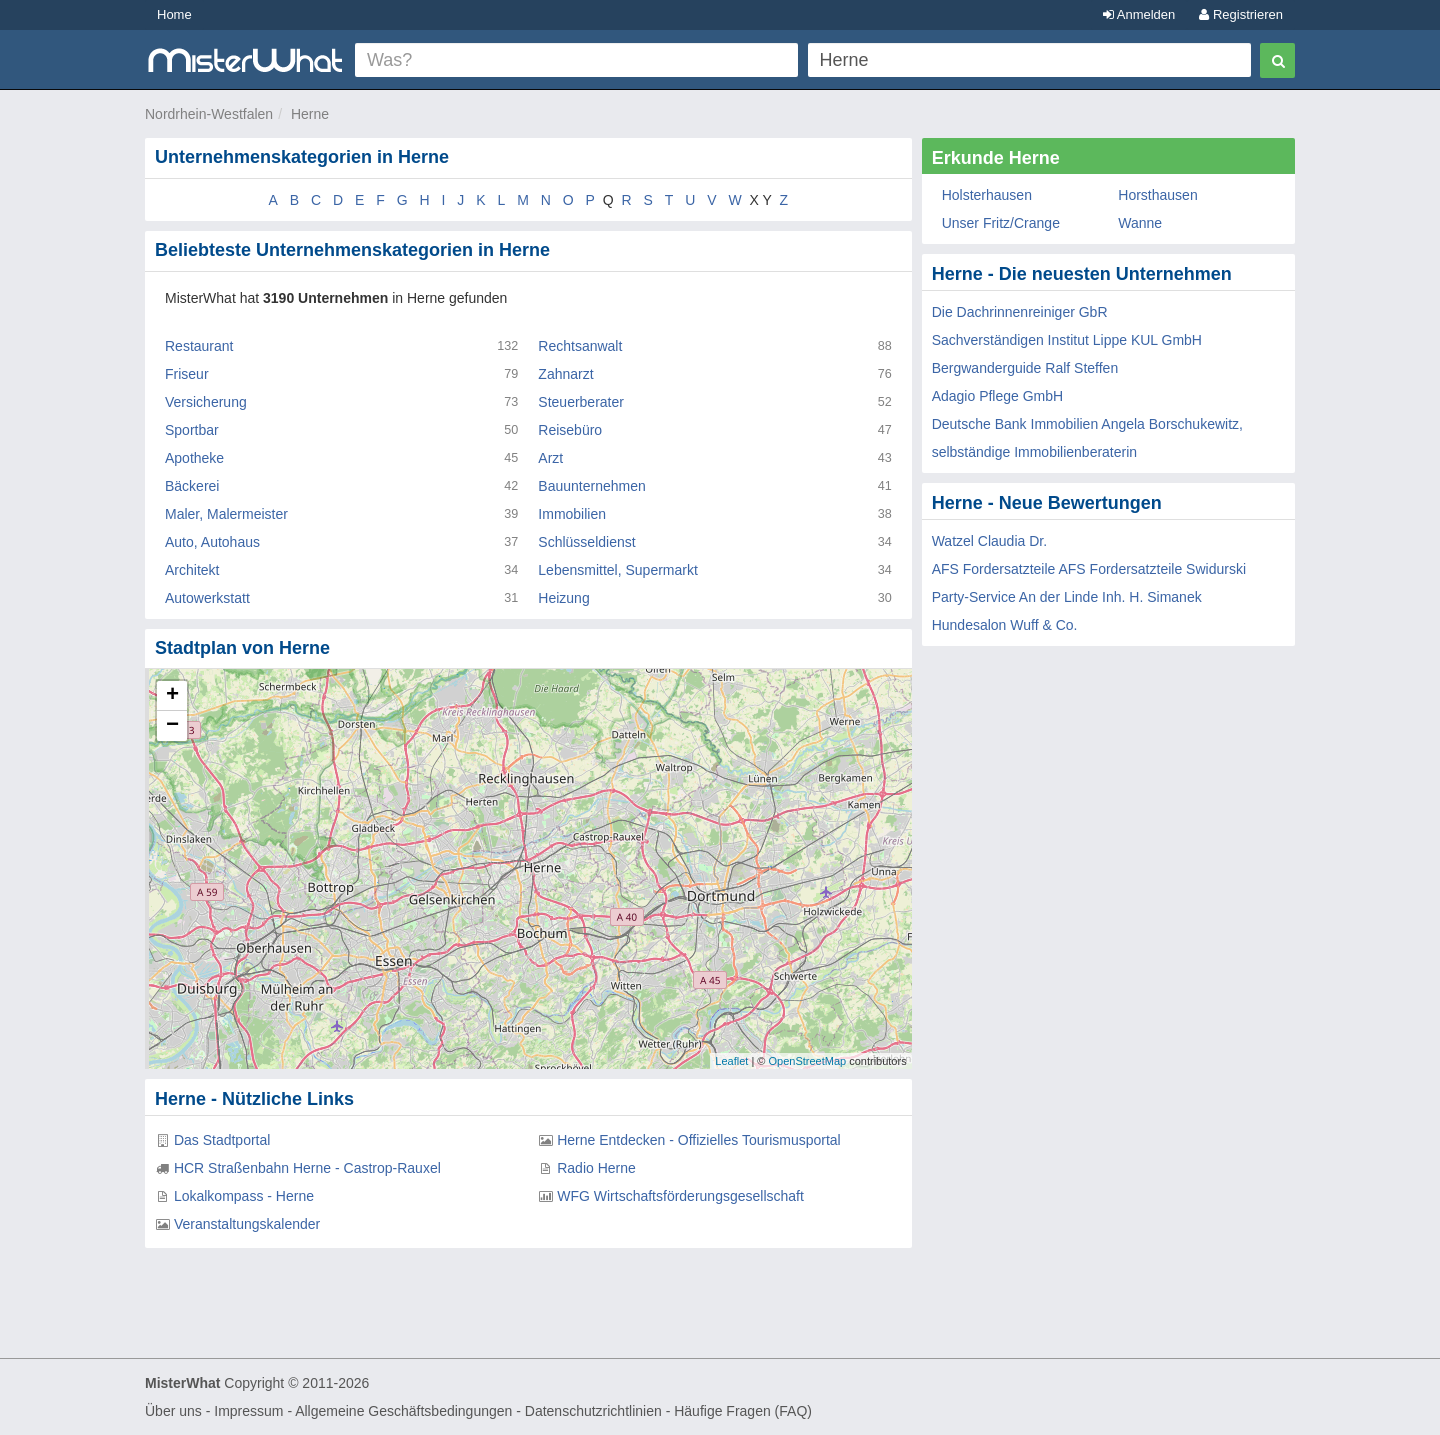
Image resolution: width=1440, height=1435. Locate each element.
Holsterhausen (987, 195)
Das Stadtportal (222, 1140)
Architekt (192, 570)
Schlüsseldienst (586, 542)
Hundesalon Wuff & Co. (1005, 625)
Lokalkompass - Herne (244, 1196)
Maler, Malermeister (226, 514)
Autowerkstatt (207, 598)
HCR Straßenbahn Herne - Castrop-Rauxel (307, 1168)
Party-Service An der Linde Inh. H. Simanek (1067, 597)
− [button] (172, 726)
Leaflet (731, 1061)
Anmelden (1139, 14)
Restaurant (199, 346)
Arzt (550, 458)
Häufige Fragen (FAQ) (743, 1411)
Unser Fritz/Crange (1001, 223)
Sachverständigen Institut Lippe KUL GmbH (1067, 340)
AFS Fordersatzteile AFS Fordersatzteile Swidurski (1089, 569)
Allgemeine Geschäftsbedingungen (403, 1411)
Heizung (563, 598)
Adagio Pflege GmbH (998, 396)
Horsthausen (1157, 195)
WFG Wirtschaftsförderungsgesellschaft (680, 1196)
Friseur (187, 374)
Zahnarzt (565, 374)
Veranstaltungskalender (247, 1224)
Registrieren (1241, 14)
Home (174, 14)
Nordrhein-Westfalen (209, 114)
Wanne (1140, 223)
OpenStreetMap (807, 1061)
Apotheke (194, 458)
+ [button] (172, 696)
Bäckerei (192, 486)
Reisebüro (570, 430)
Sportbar (192, 430)
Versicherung (206, 402)
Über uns (173, 1411)
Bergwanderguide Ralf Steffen (1025, 368)
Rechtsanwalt (580, 346)
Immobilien (572, 514)
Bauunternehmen (591, 486)
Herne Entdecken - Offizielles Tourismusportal (699, 1140)
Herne (310, 114)
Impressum (248, 1411)
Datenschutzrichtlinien (593, 1411)
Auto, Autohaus (212, 542)
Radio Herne (596, 1168)
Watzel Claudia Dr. (989, 541)
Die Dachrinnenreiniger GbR (1020, 312)
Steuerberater (581, 402)
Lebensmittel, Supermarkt (618, 570)
